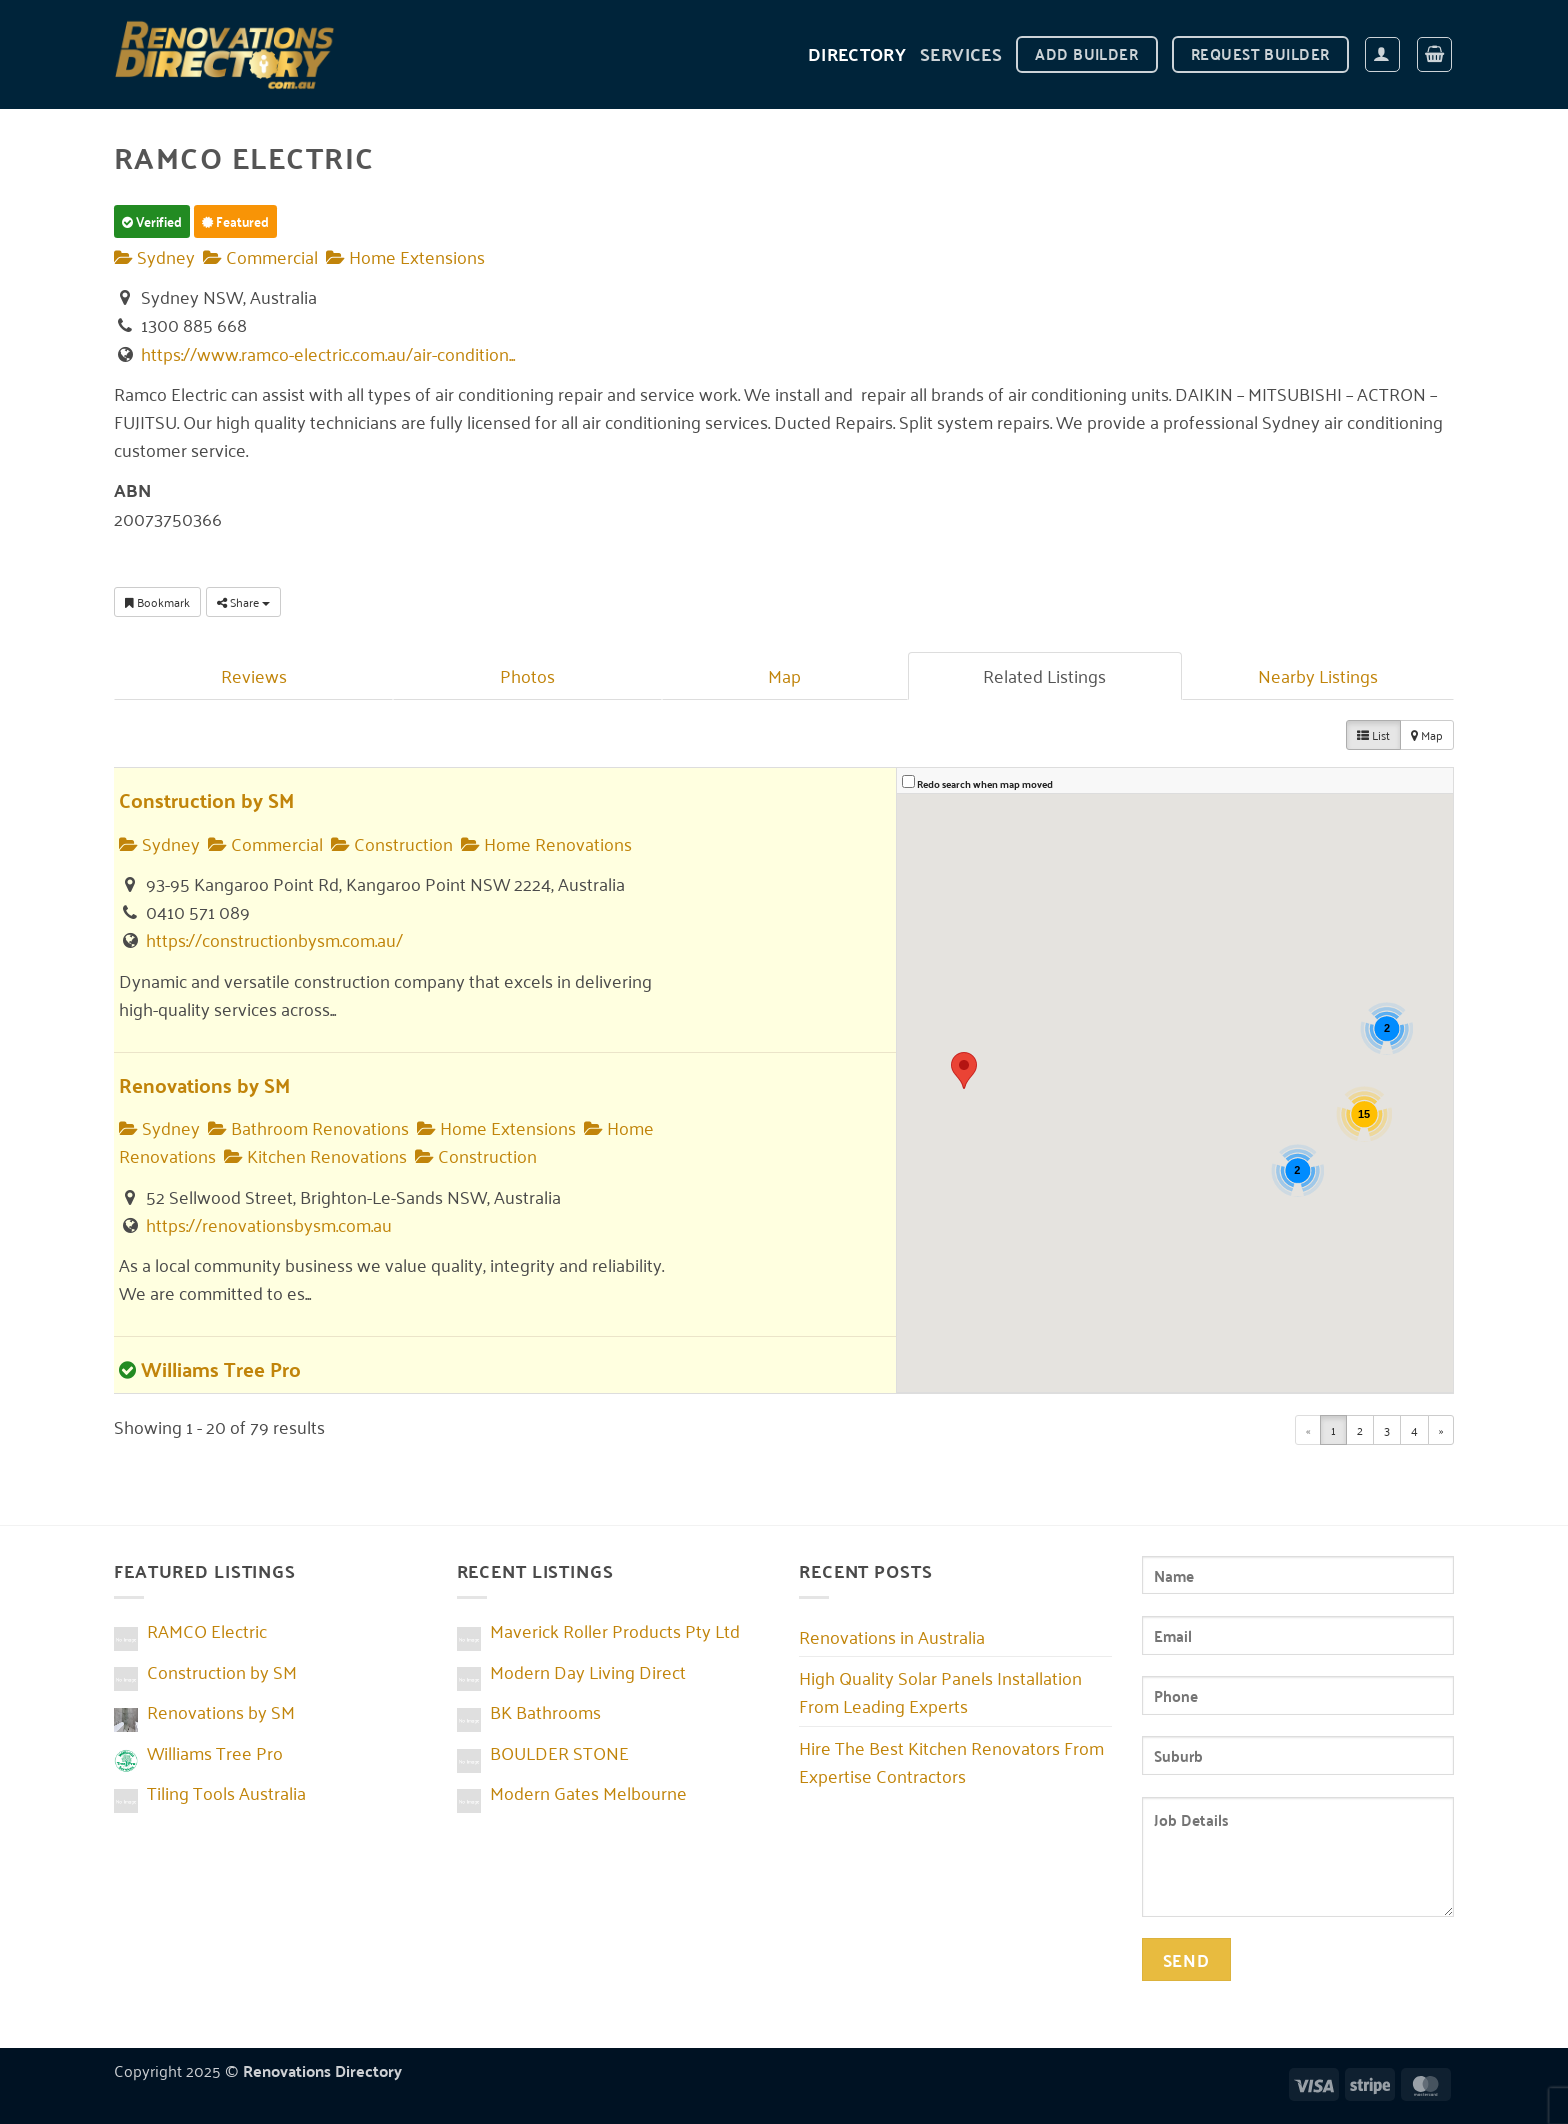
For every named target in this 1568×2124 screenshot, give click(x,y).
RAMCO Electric (207, 1630)
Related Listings (1044, 675)
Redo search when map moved (985, 784)
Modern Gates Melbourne (588, 1792)
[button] (1382, 54)
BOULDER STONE (559, 1752)
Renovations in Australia (892, 1636)
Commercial (260, 256)
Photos (527, 675)
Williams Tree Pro (221, 1368)
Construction (392, 843)
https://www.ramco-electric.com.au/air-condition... (328, 353)
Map (784, 675)
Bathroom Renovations (308, 1127)
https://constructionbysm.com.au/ (274, 939)
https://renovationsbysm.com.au (269, 1224)
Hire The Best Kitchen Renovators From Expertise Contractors (951, 1761)
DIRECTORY (857, 53)
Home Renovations (546, 843)
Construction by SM (206, 799)
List (1373, 734)
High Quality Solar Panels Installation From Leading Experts (940, 1691)
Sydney (154, 256)
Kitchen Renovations (315, 1155)
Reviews (254, 675)
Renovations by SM (204, 1084)
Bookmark (157, 601)
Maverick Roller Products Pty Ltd (615, 1630)
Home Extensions (405, 256)
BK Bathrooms (545, 1711)
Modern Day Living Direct (588, 1671)
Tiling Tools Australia (226, 1792)
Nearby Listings (1318, 675)
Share (243, 601)
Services (961, 53)
